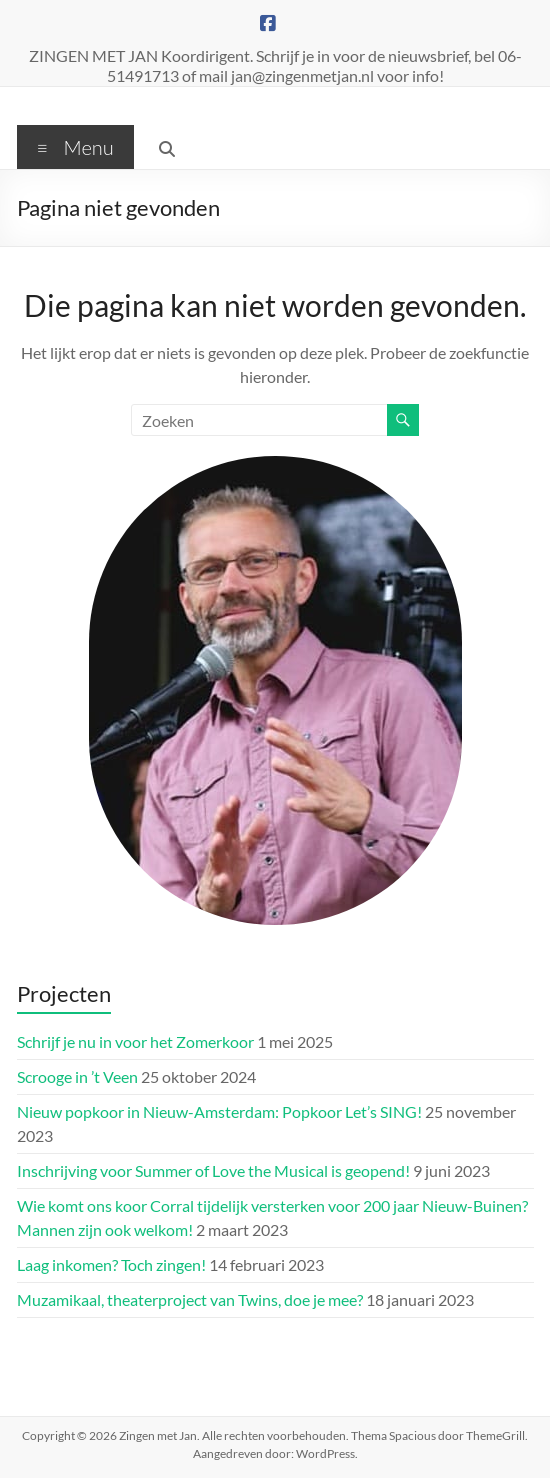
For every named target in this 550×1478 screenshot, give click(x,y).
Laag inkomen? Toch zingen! (111, 1264)
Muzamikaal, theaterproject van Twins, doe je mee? (190, 1299)
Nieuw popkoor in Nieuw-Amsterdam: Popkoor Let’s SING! (219, 1111)
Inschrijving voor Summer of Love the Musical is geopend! (213, 1170)
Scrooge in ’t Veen (77, 1076)
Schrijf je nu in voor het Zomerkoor (135, 1041)
